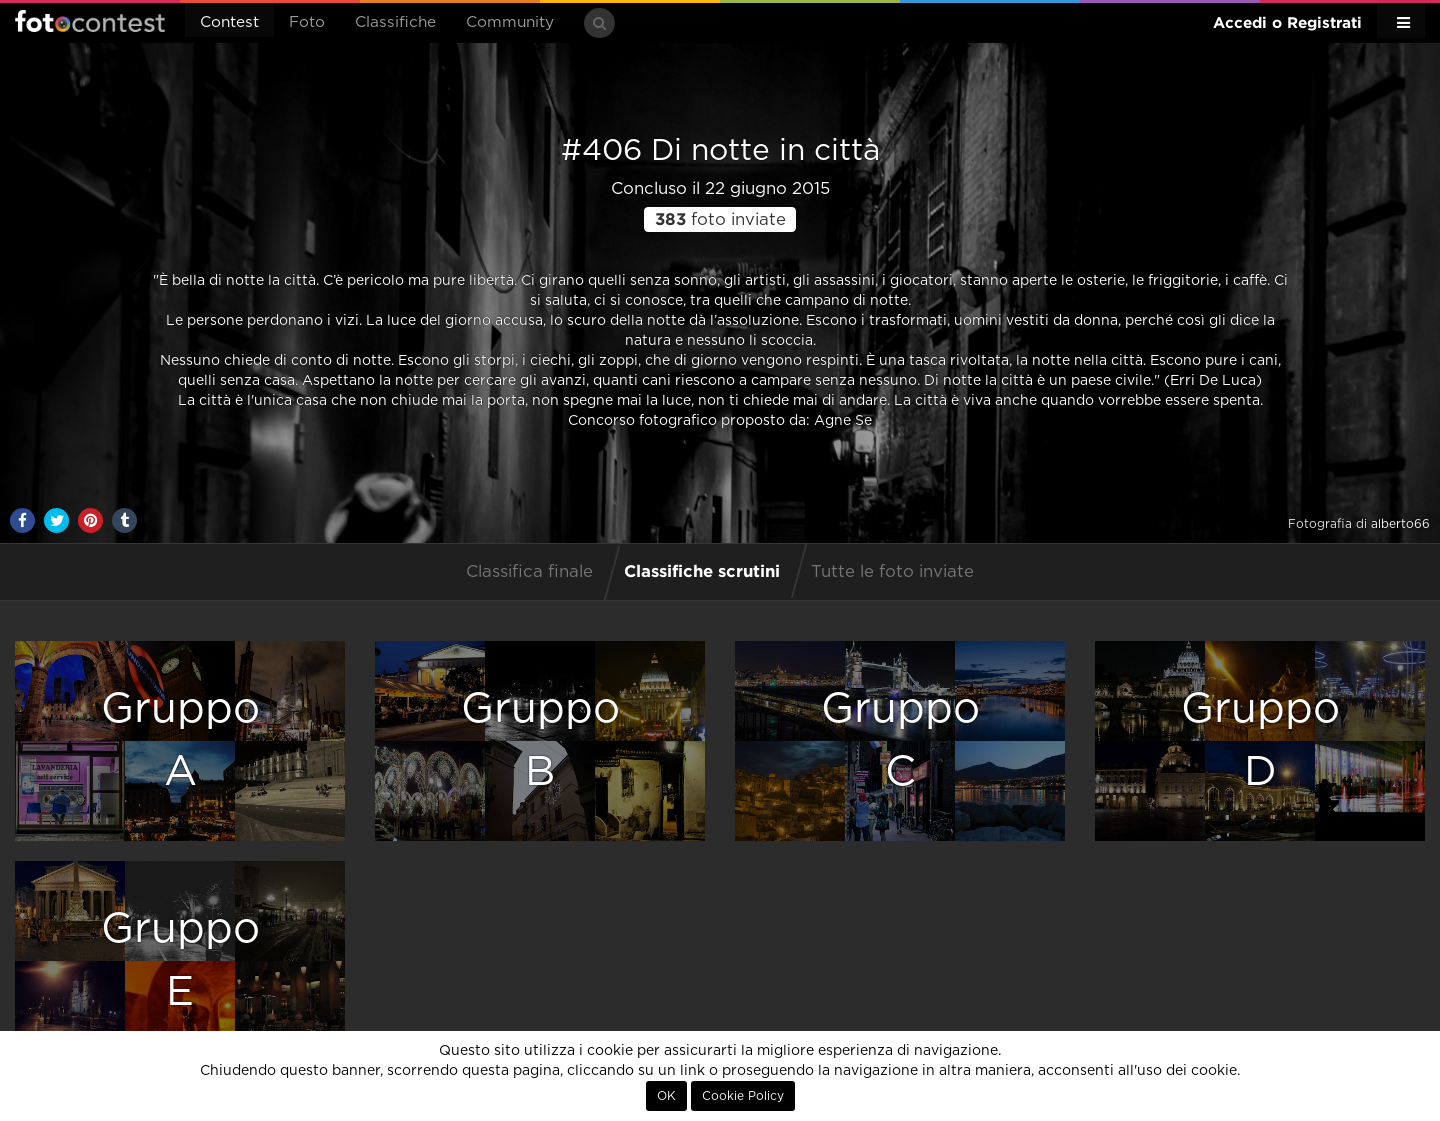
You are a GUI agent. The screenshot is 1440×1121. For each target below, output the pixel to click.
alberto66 (1400, 524)
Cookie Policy (743, 1096)
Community (510, 22)
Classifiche (395, 22)
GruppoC (900, 740)
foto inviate (720, 220)
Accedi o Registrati (1287, 22)
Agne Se (841, 421)
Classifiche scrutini (702, 570)
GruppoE (180, 960)
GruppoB (540, 740)
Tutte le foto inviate (892, 572)
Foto (307, 22)
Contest (229, 22)
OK (666, 1096)
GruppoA (180, 740)
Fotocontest (90, 21)
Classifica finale (529, 572)
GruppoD (1260, 740)
